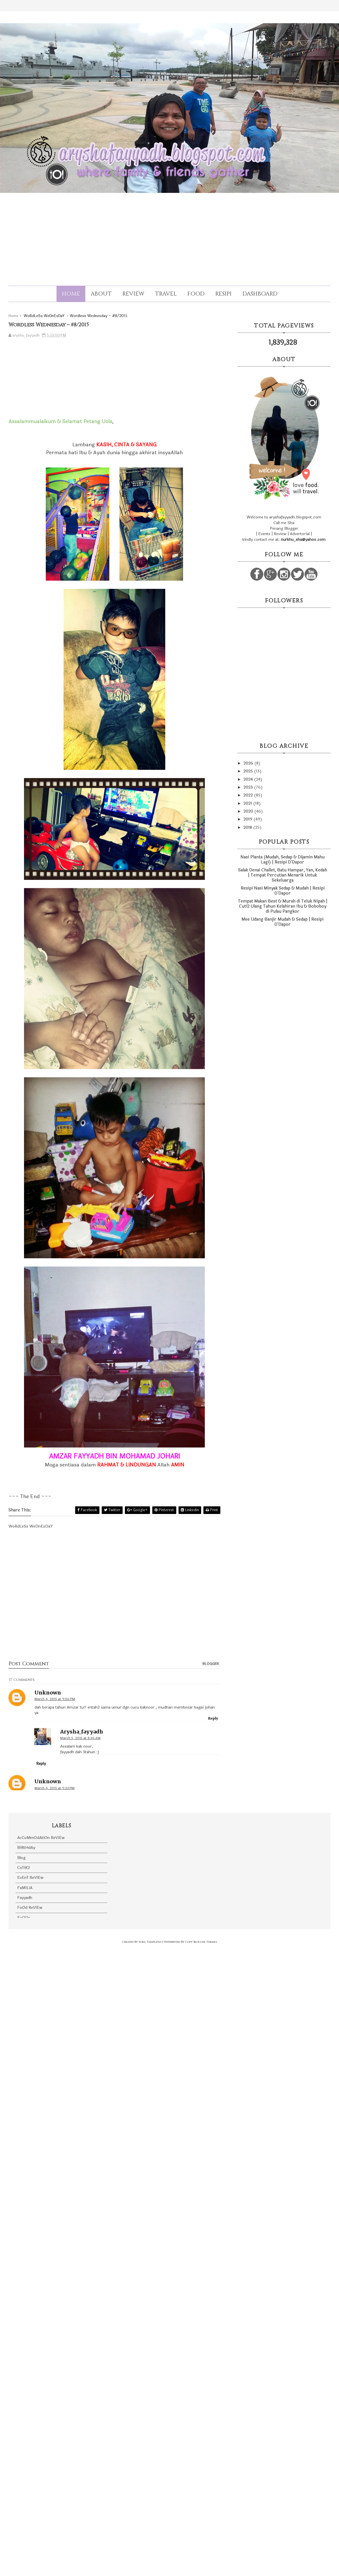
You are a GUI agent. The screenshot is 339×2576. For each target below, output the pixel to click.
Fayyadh (24, 1898)
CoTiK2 (23, 1868)
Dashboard (259, 294)
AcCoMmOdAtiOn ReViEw (41, 1838)
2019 (248, 819)
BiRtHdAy (26, 1848)
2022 (249, 795)
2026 (249, 763)
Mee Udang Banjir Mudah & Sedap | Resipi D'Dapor (282, 922)
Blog (21, 1858)
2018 (248, 827)
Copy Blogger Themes (201, 1942)
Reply (213, 1718)
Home (71, 294)
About (101, 294)
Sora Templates (150, 1942)
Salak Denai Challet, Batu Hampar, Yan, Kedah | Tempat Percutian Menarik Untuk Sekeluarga (282, 875)
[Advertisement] (169, 234)
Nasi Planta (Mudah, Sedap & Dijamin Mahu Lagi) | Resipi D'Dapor (282, 859)
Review (133, 294)
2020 (249, 811)
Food (196, 294)
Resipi (223, 294)
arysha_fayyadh (81, 1731)
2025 (249, 771)
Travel (166, 294)
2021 (248, 803)
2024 (249, 779)
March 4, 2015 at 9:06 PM (54, 1698)
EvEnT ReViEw (30, 1878)
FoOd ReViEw (29, 1908)
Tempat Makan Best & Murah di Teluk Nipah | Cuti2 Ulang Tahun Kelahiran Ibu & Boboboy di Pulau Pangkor (282, 906)
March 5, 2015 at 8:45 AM (80, 1738)
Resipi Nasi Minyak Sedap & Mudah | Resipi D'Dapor (283, 891)
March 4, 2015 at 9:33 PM (54, 1788)
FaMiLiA (24, 1888)
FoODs (23, 1918)
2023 (249, 787)
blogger (211, 1663)
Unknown (47, 1692)
